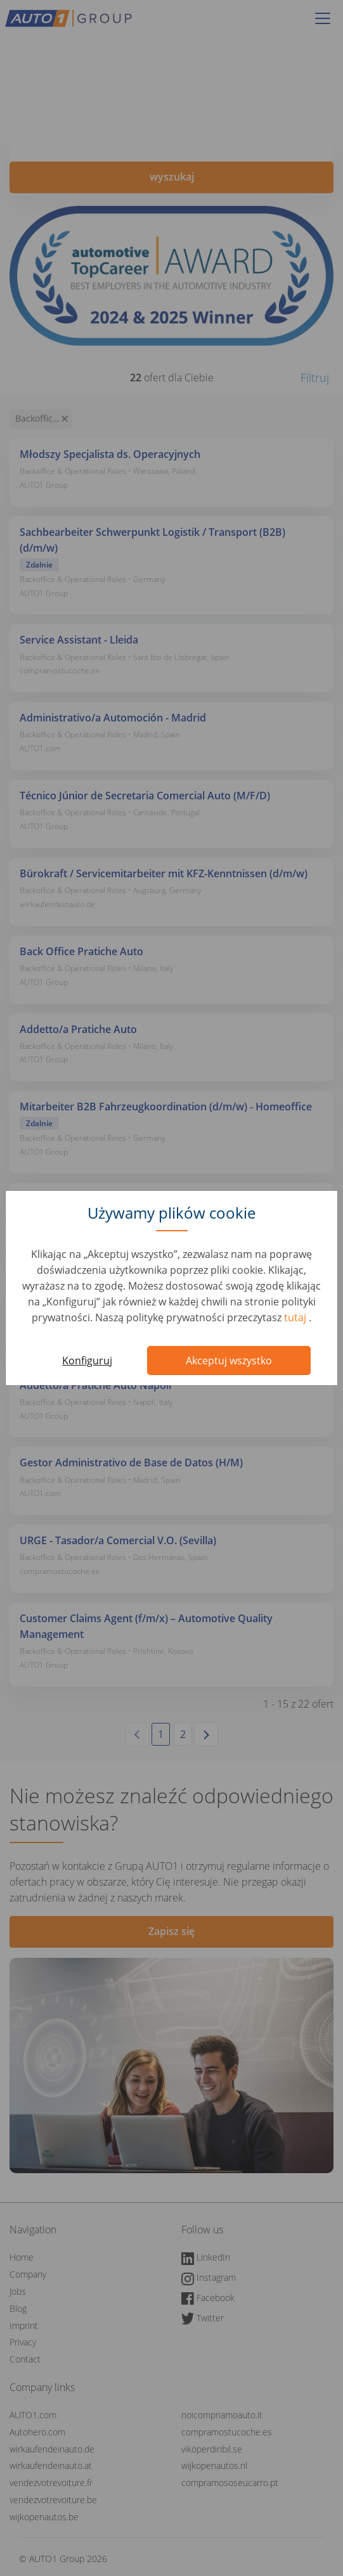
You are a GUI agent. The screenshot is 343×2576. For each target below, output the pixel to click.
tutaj (296, 1317)
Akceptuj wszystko (229, 1360)
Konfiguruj (87, 1360)
